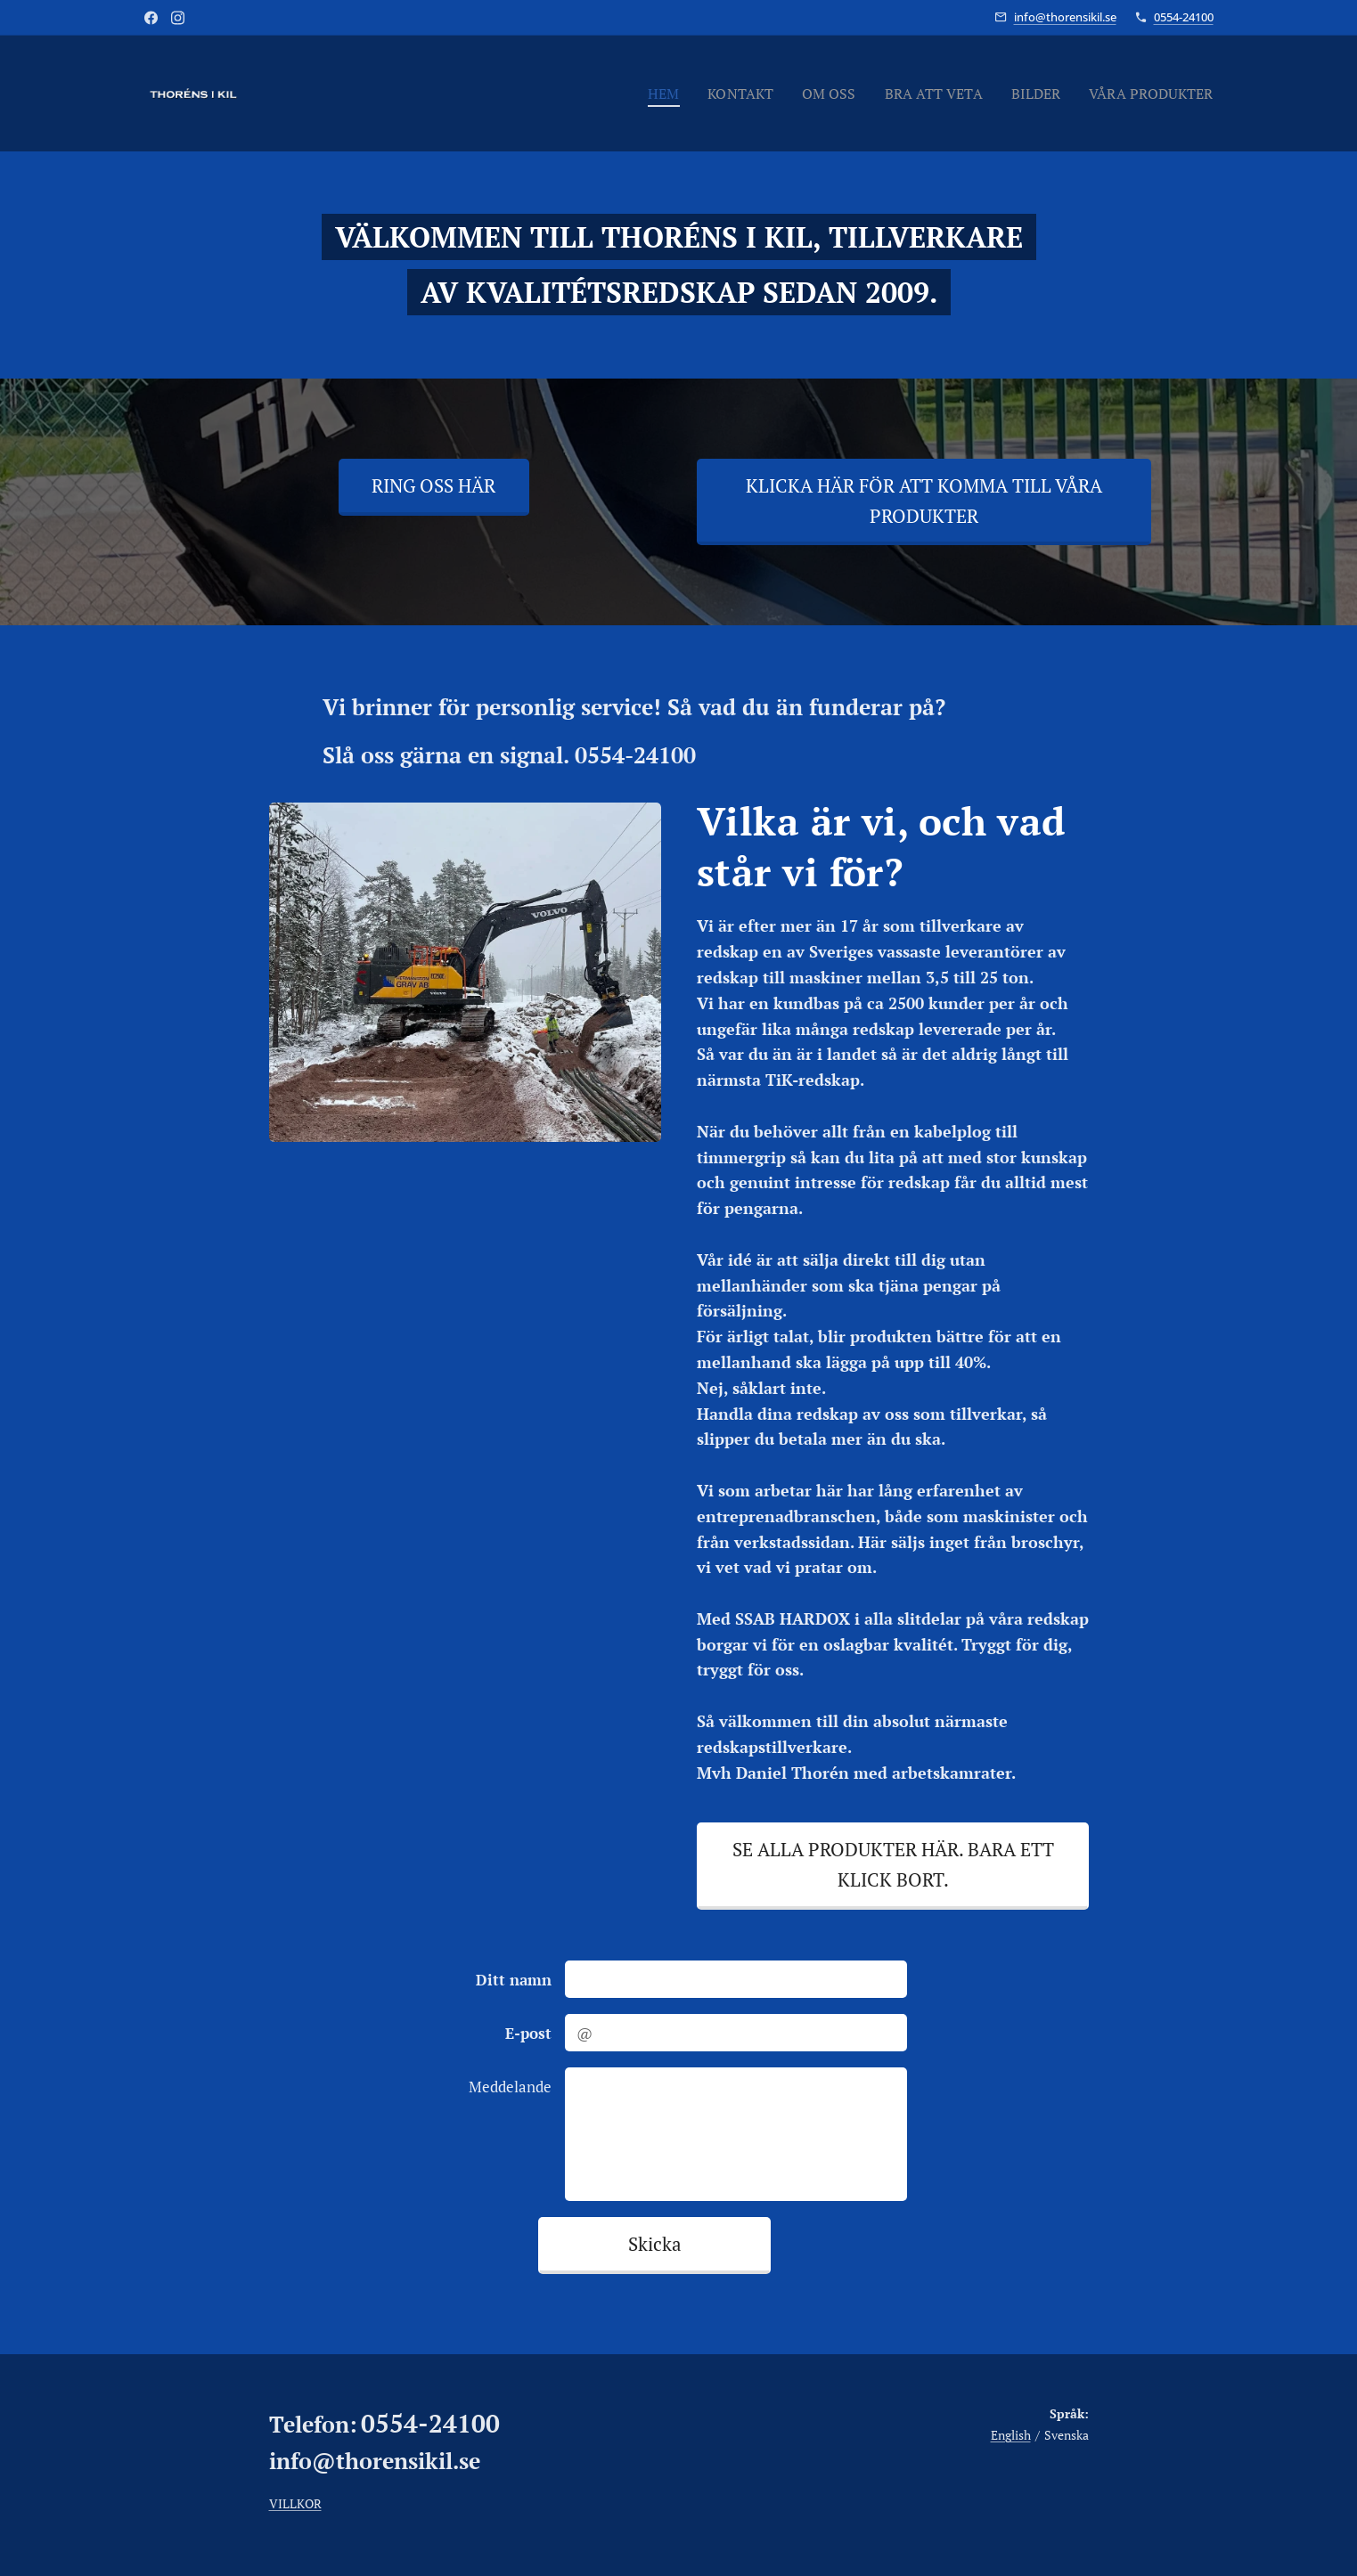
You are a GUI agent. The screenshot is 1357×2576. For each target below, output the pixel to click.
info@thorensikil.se (1065, 17)
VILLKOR (295, 2503)
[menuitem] (639, 93)
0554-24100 (1184, 17)
